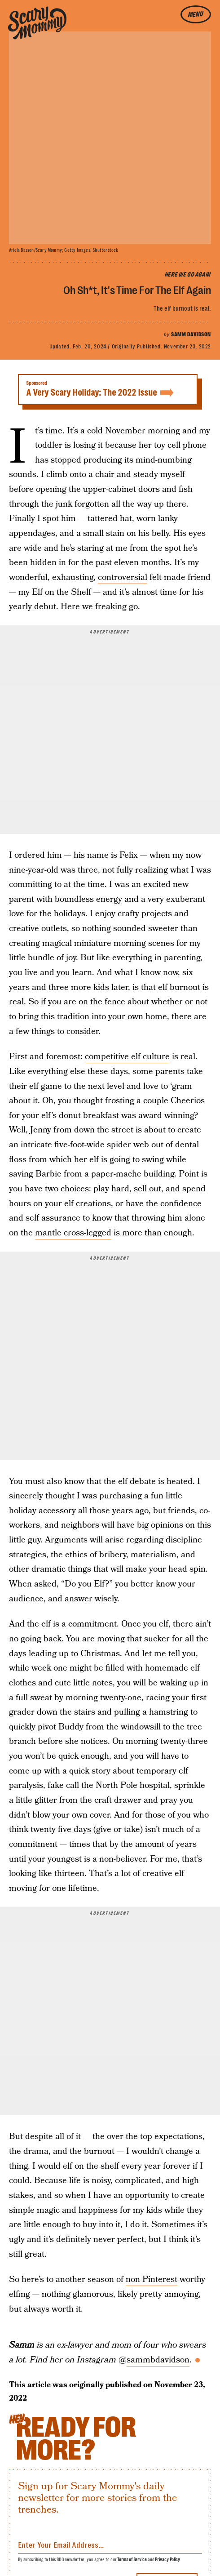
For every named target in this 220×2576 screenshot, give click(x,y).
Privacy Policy (167, 2559)
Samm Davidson (191, 334)
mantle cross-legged (73, 1233)
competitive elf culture (127, 1057)
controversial (122, 577)
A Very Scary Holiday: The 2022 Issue (107, 389)
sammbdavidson (158, 2360)
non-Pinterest (151, 2279)
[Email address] (110, 2543)
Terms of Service (131, 2559)
